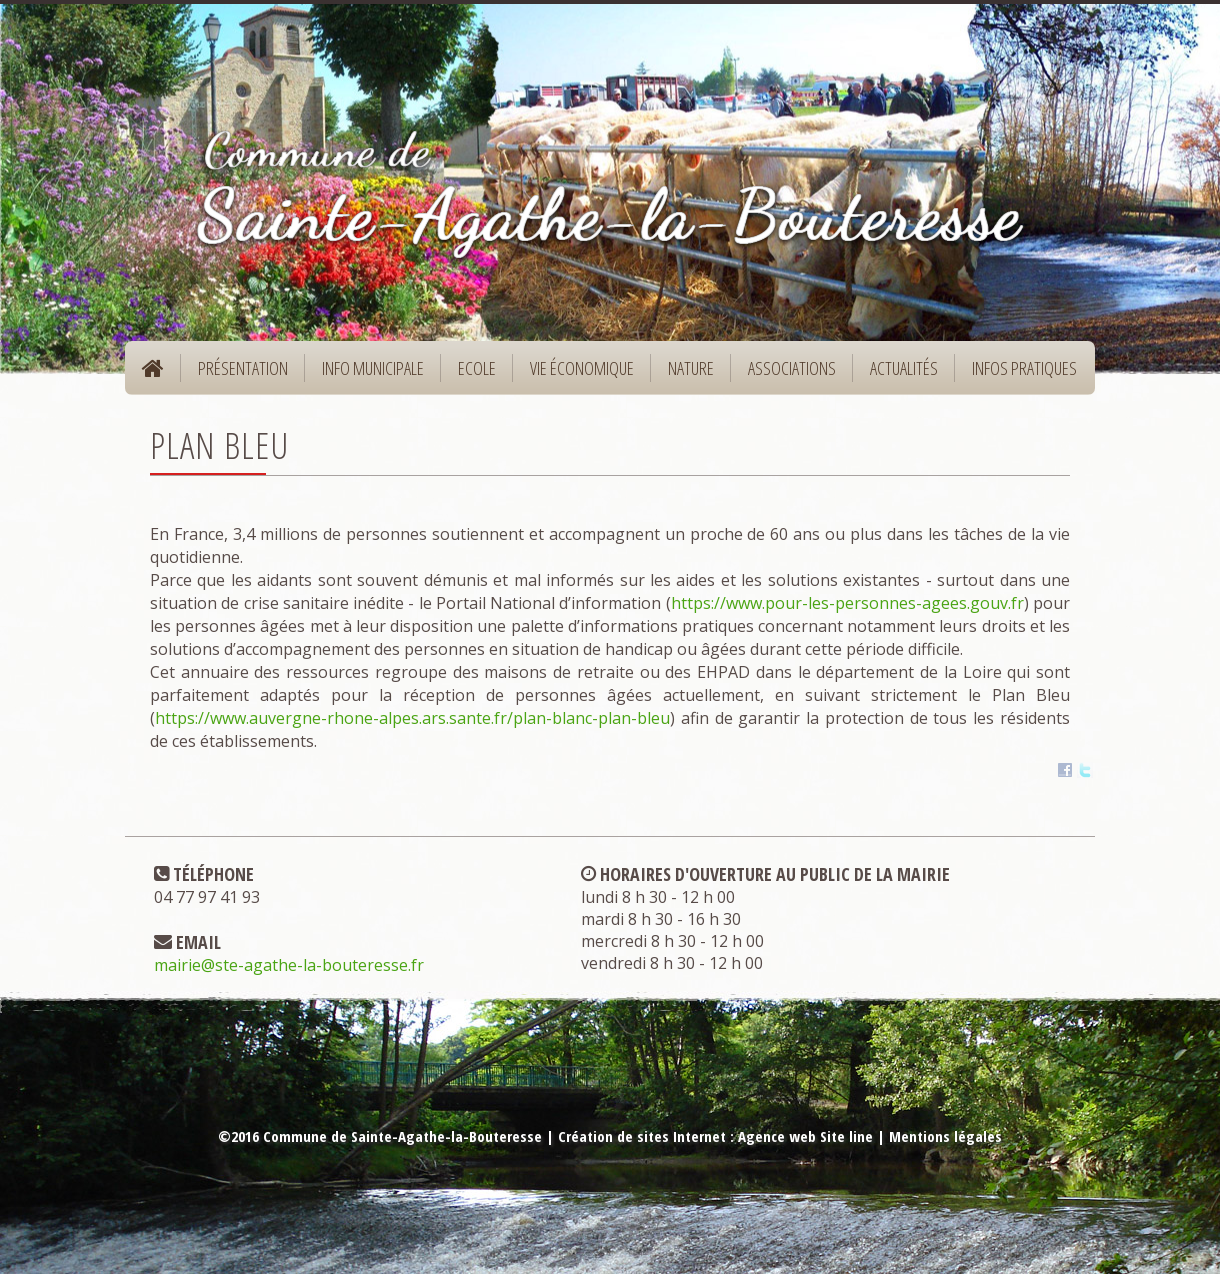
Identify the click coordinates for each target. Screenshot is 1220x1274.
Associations (792, 368)
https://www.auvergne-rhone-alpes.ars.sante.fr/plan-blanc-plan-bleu (412, 718)
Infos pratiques (1018, 374)
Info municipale (366, 374)
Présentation (236, 374)
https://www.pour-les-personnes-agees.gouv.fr (847, 603)
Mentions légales (945, 1136)
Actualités (904, 368)
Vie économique (575, 374)
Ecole (470, 374)
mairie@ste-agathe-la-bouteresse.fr (289, 965)
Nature (684, 374)
